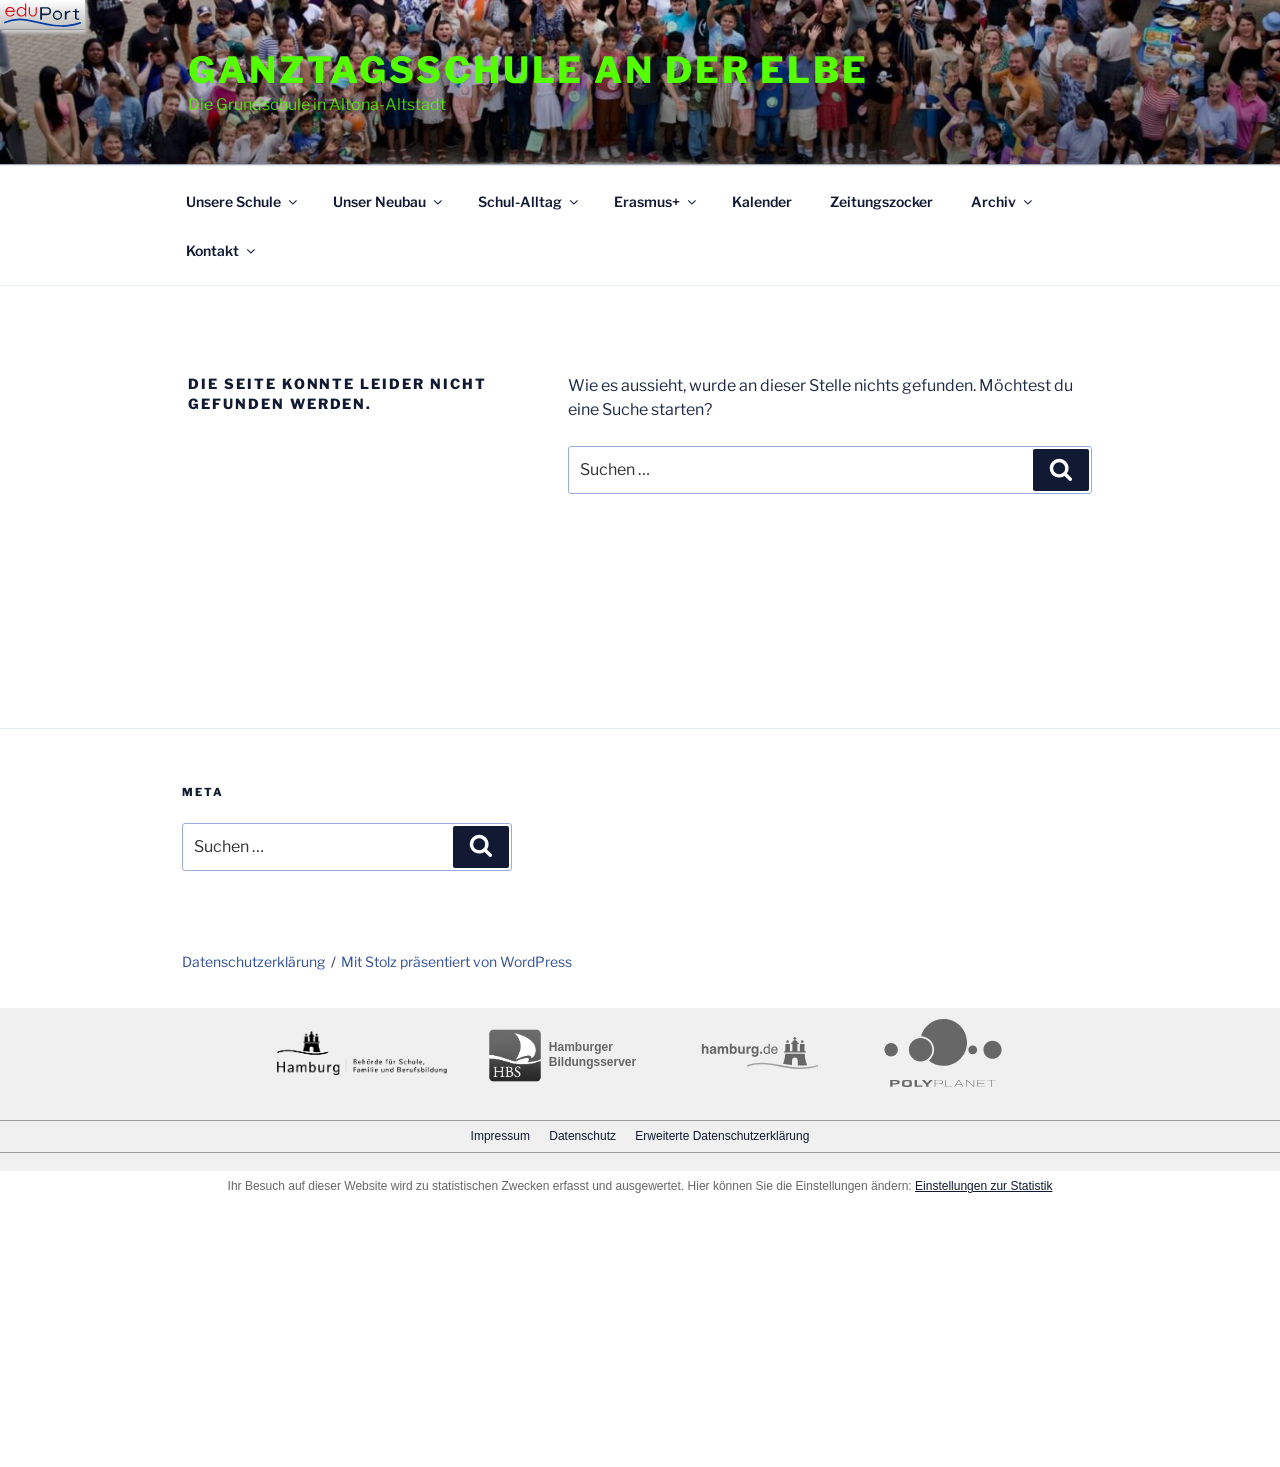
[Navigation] (42, 15)
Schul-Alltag (529, 201)
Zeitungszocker (881, 201)
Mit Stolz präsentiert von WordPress (456, 961)
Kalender (762, 201)
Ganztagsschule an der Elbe (528, 70)
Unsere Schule (243, 201)
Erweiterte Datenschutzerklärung (722, 1136)
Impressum (500, 1136)
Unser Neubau (389, 201)
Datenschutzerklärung (253, 961)
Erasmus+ (656, 201)
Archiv (1003, 201)
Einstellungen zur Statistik (983, 1186)
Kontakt (222, 250)
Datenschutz (582, 1136)
